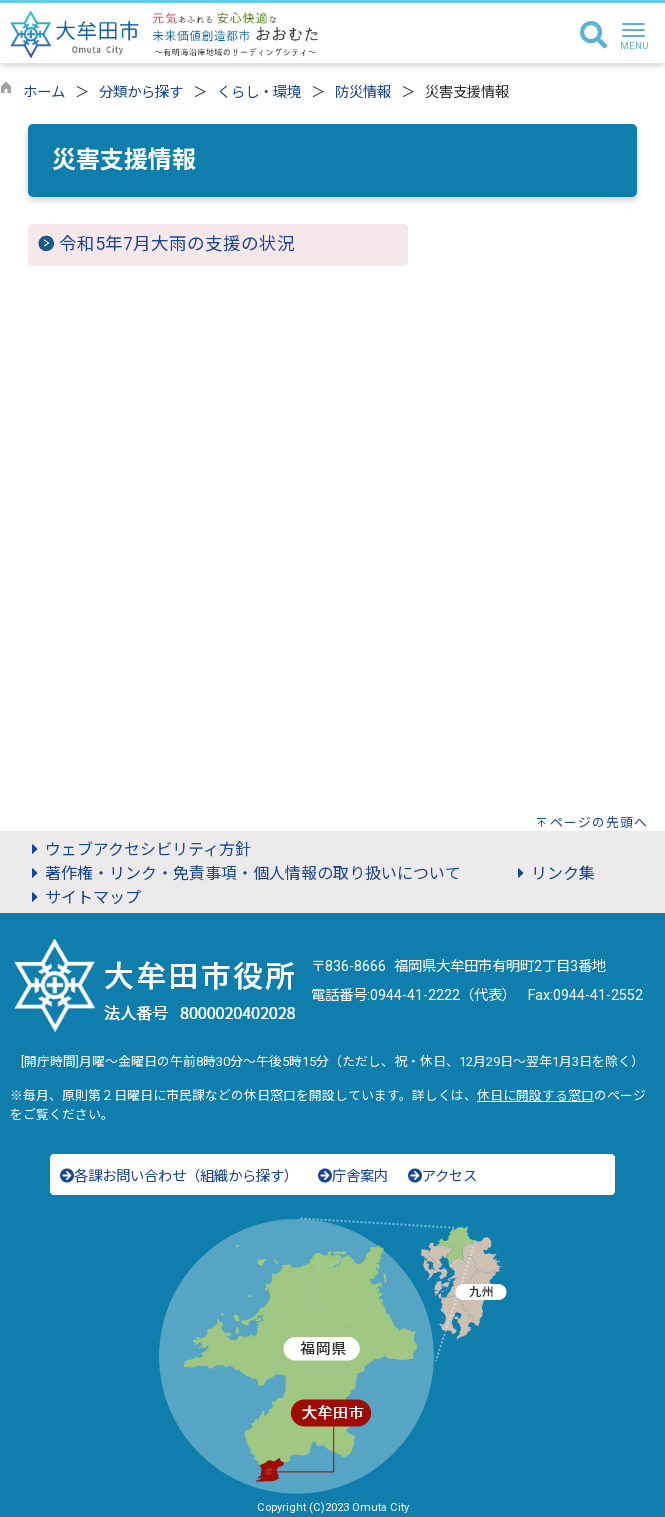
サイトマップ (83, 897)
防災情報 (363, 92)
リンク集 (553, 873)
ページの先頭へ (599, 822)
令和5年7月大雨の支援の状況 (177, 244)
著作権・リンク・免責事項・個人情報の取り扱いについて (243, 873)
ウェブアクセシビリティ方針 (138, 849)
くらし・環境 (259, 92)
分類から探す (141, 92)
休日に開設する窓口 (535, 1095)
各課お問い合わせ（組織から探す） (179, 1176)
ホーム (44, 92)
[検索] (593, 36)
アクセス (442, 1176)
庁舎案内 (353, 1176)
